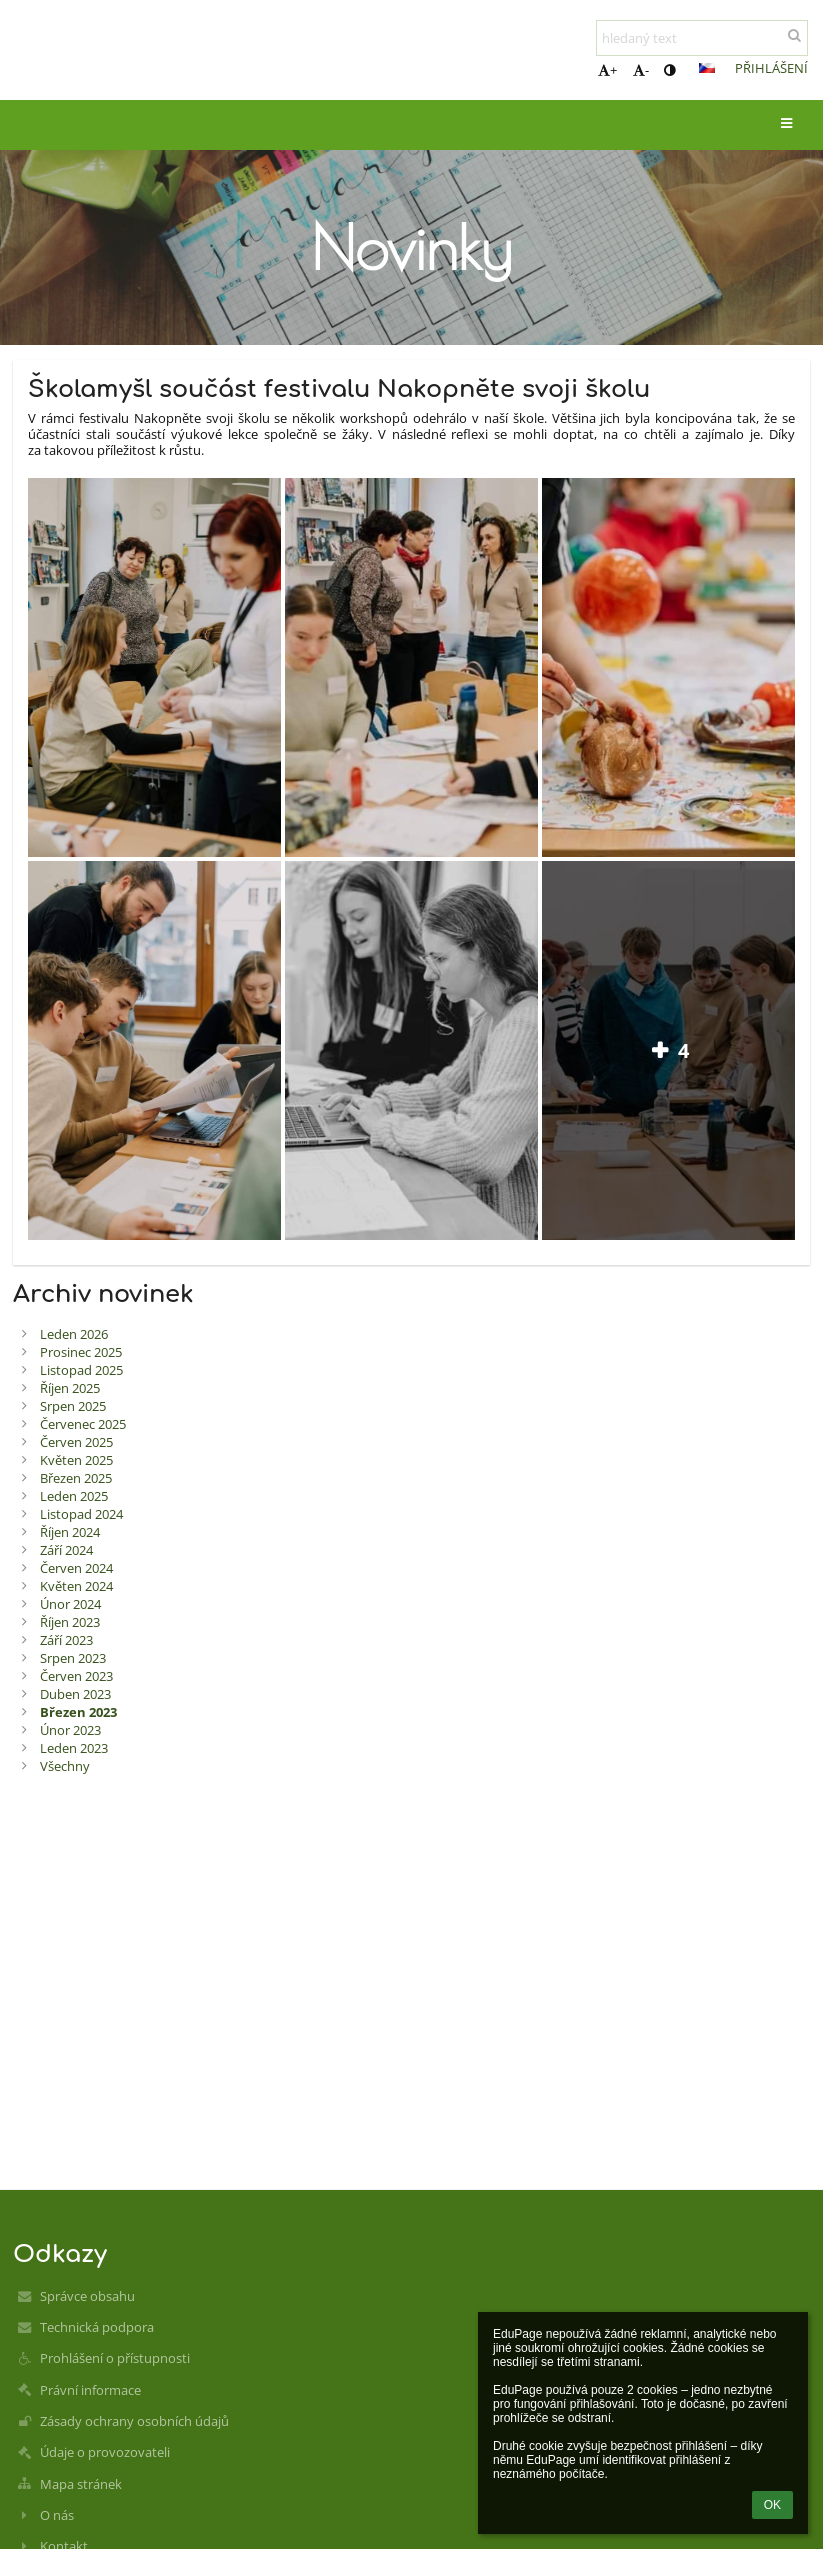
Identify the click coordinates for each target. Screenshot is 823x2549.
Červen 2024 (76, 1568)
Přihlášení (771, 68)
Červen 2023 (76, 1676)
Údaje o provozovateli (105, 2452)
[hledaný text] (702, 38)
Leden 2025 (74, 1496)
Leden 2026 (74, 1334)
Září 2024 (66, 1550)
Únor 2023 (70, 1730)
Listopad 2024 (81, 1514)
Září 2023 (66, 1640)
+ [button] (607, 70)
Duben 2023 (75, 1694)
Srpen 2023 (73, 1658)
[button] (707, 68)
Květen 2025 (76, 1460)
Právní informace (90, 2390)
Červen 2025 (76, 1442)
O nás (57, 2515)
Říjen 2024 (70, 1532)
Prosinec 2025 (81, 1352)
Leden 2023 (74, 1748)
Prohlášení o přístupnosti (115, 2358)
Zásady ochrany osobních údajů (134, 2421)
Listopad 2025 (81, 1370)
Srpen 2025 (73, 1406)
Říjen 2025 (70, 1388)
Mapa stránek (81, 2484)
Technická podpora (97, 2327)
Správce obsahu (87, 2296)
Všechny (65, 1766)
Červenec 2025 (83, 1424)
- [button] (641, 70)
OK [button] (772, 2505)
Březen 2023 (78, 1712)
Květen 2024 (76, 1586)
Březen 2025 (76, 1478)
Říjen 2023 (70, 1622)
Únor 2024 (70, 1604)
